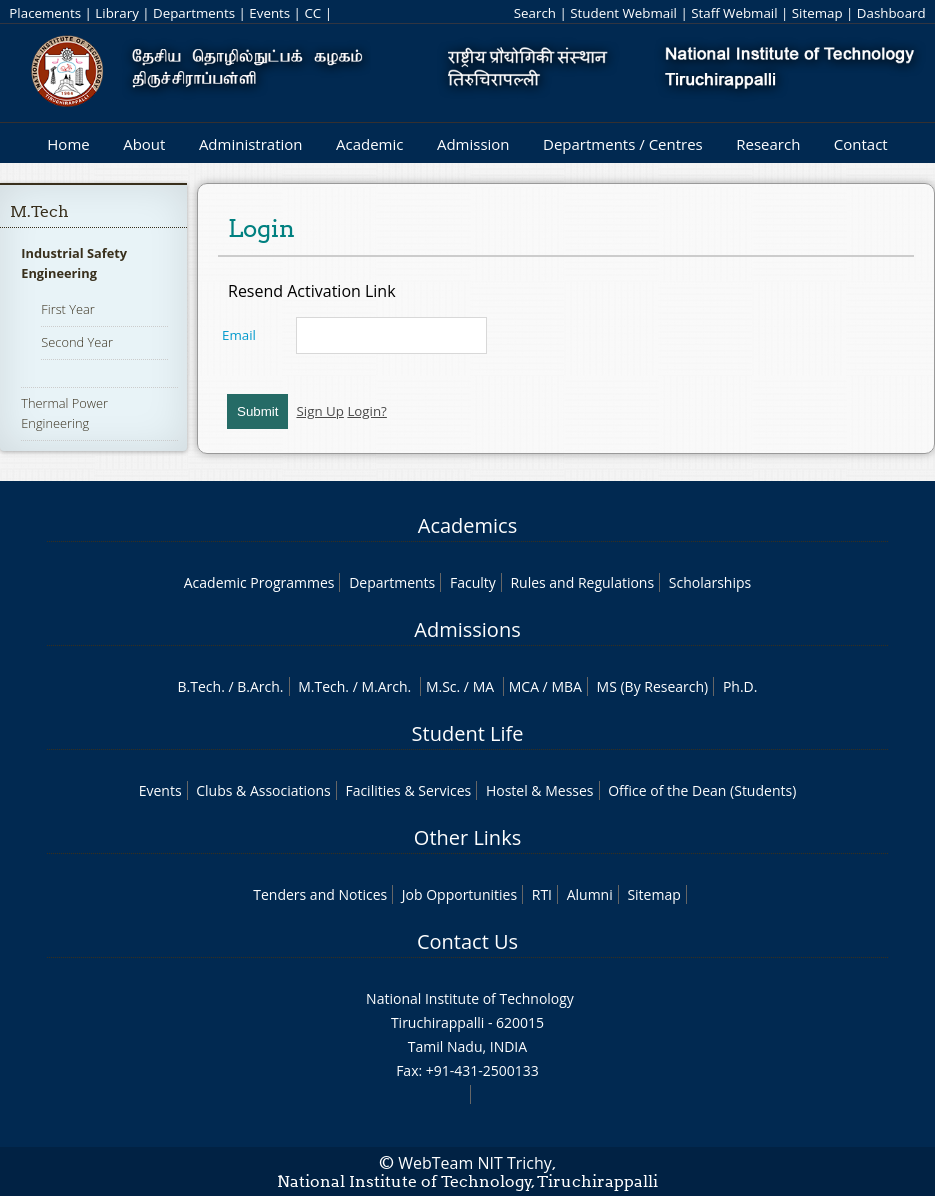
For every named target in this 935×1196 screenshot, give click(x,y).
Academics (467, 525)
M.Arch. (386, 686)
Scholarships (710, 582)
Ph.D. (740, 686)
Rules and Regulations (582, 582)
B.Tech (200, 686)
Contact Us (467, 941)
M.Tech (39, 211)
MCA (524, 686)
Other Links (467, 837)
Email (239, 335)
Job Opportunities (459, 894)
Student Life (468, 733)
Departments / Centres (623, 144)
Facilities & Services (408, 790)
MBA (566, 686)
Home (68, 144)
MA (483, 686)
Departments (194, 13)
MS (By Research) (653, 686)
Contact (861, 144)
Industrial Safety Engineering (74, 263)
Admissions (467, 629)
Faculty (473, 582)
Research (768, 144)
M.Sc (441, 686)
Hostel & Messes (540, 790)
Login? (367, 411)
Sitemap (817, 13)
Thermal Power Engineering (64, 413)
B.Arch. (260, 686)
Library (116, 13)
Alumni (590, 894)
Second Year (77, 342)
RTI (542, 894)
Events (269, 13)
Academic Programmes (259, 582)
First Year (67, 309)
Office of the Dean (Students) (702, 790)
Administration (251, 144)
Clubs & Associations (263, 790)
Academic (369, 144)
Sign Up (319, 411)
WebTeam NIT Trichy (475, 1163)
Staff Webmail (734, 13)
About (144, 144)
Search (535, 13)
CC (312, 13)
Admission (473, 144)
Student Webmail (623, 13)
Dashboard (891, 13)
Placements (45, 13)
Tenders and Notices (320, 894)
